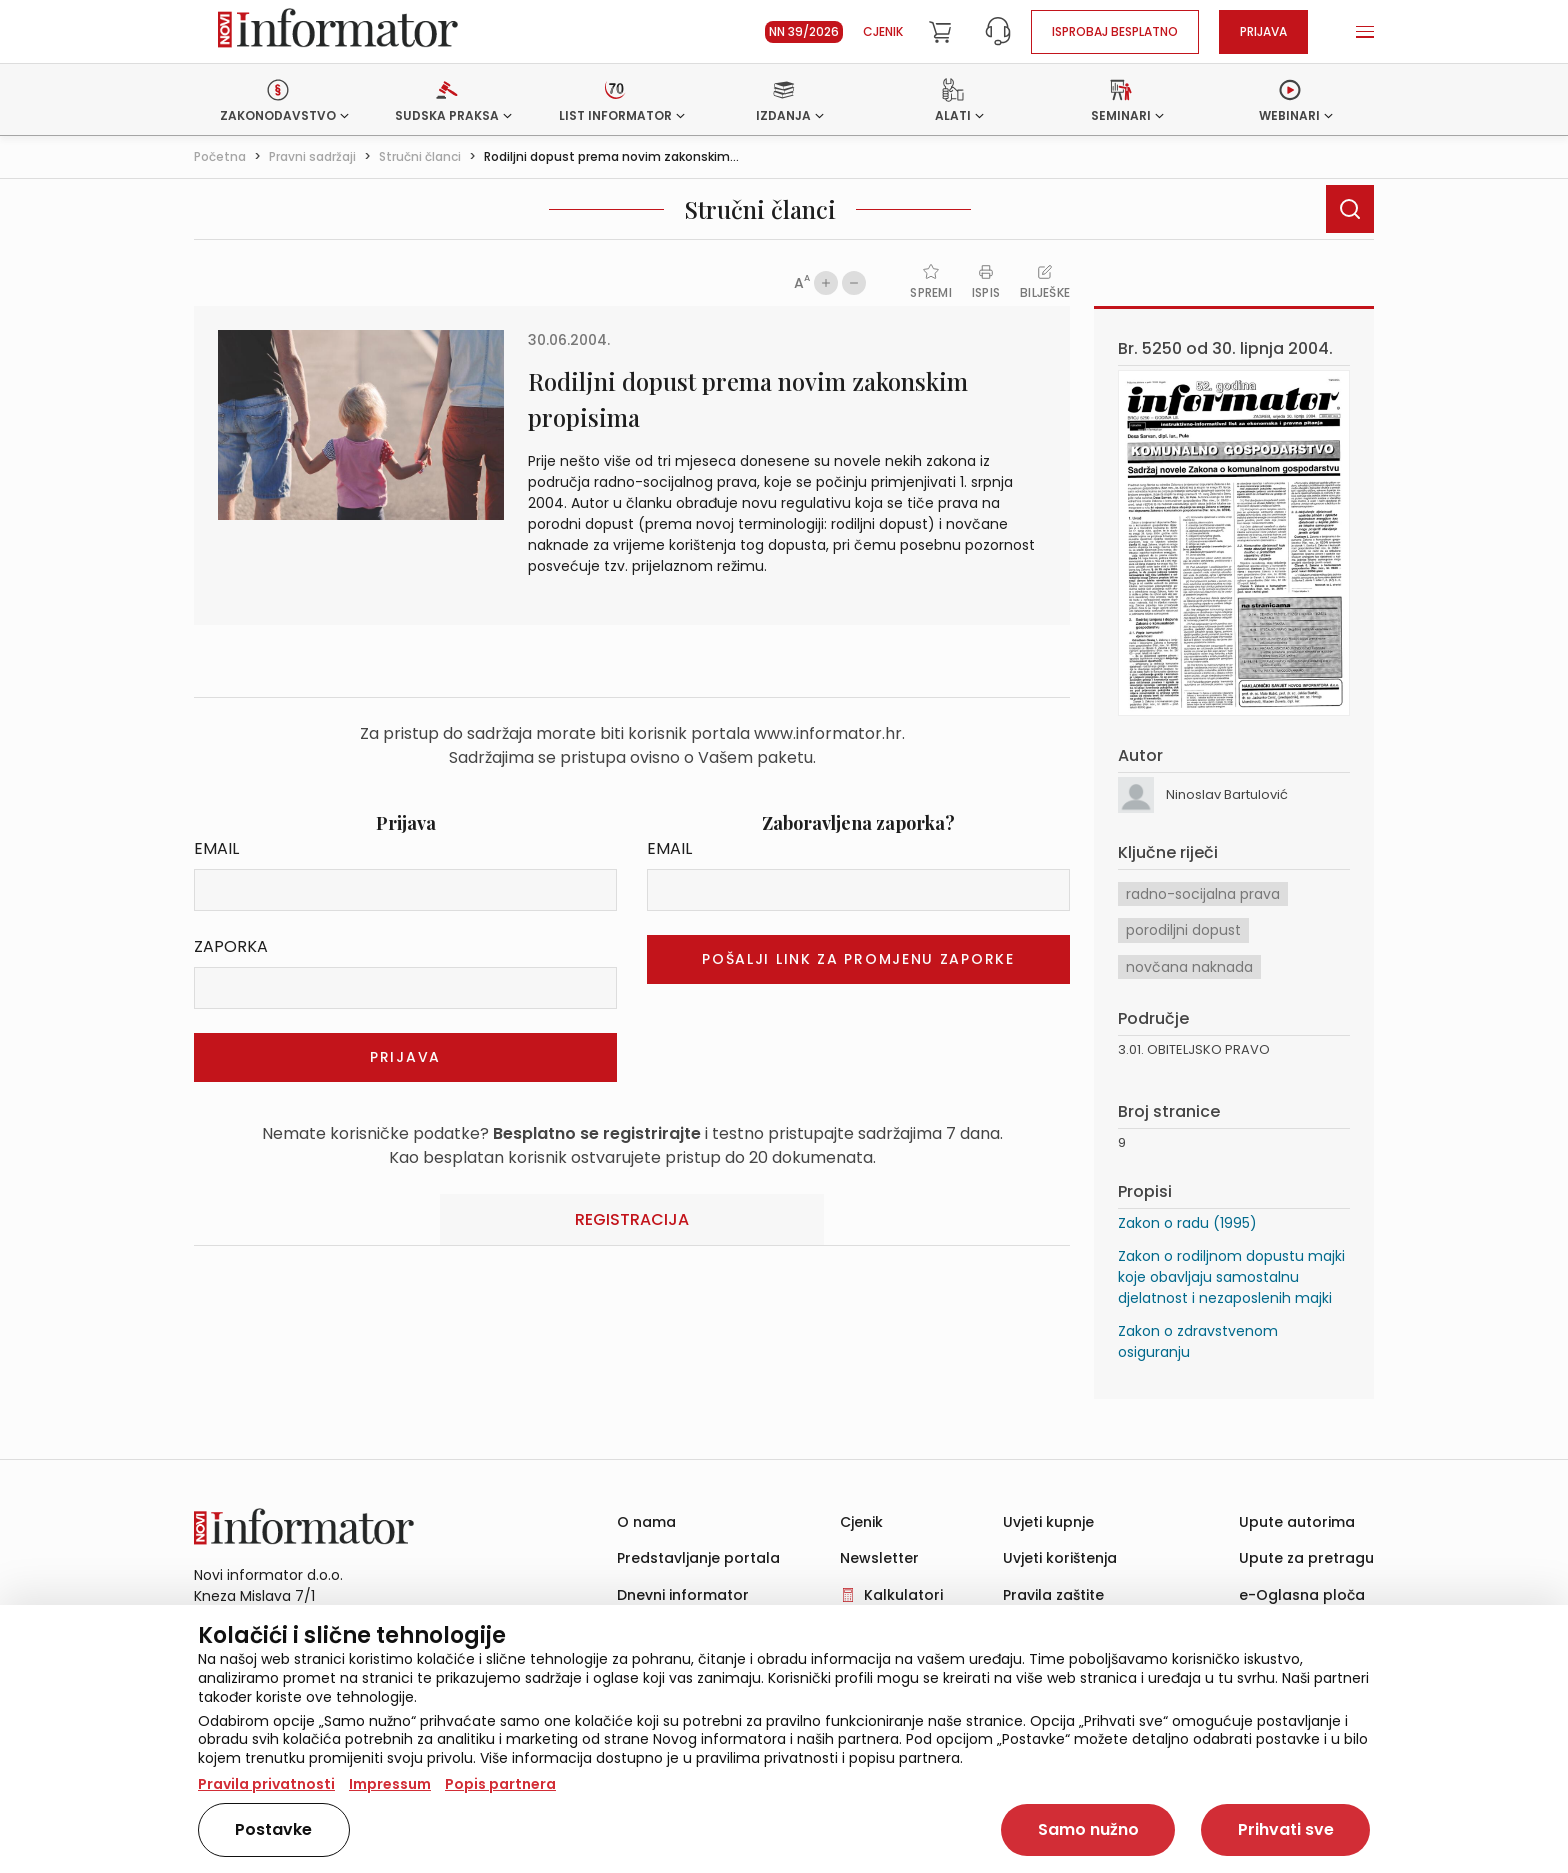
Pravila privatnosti (266, 1784)
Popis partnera (500, 1784)
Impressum (390, 1784)
